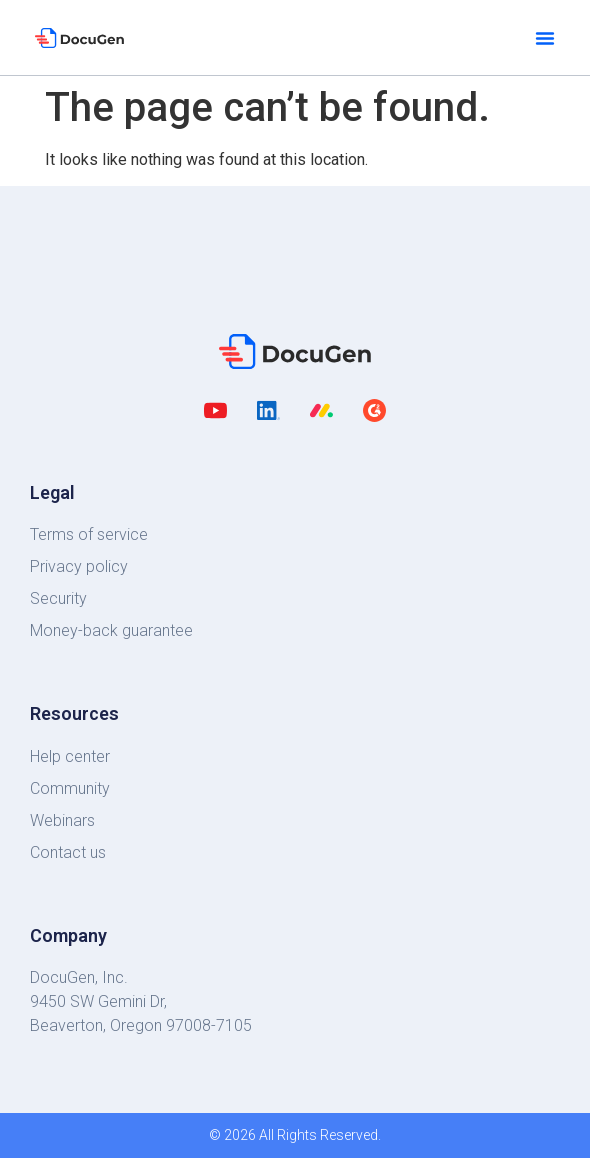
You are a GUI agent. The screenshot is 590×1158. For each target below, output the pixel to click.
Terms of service (89, 534)
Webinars (62, 820)
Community (70, 788)
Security (58, 598)
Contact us (68, 852)
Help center (70, 756)
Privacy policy (79, 566)
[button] (545, 38)
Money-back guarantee (111, 630)
